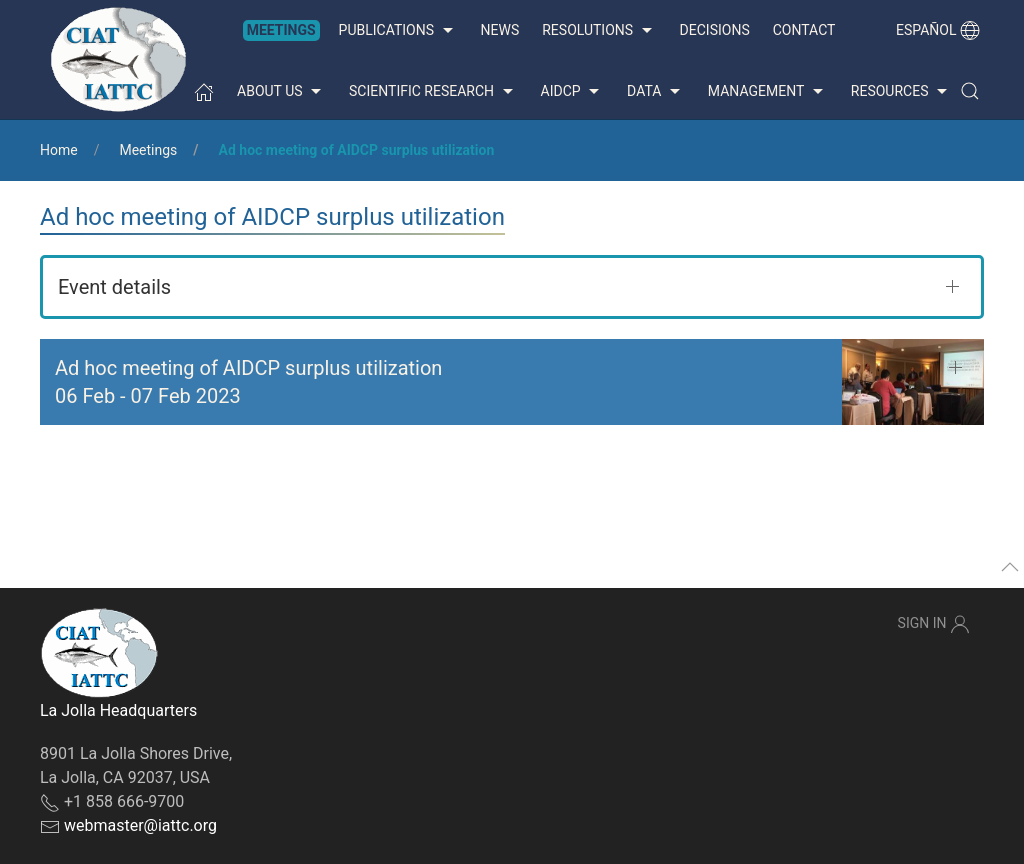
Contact (804, 30)
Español (938, 30)
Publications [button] (398, 31)
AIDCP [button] (573, 92)
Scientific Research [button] (433, 92)
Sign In (934, 624)
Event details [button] (114, 287)
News (500, 30)
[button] (970, 91)
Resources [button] (901, 92)
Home (59, 150)
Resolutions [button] (599, 31)
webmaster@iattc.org (140, 825)
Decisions (715, 30)
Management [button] (768, 92)
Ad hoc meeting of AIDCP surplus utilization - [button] (248, 382)
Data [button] (656, 92)
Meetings (281, 30)
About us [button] (281, 92)
